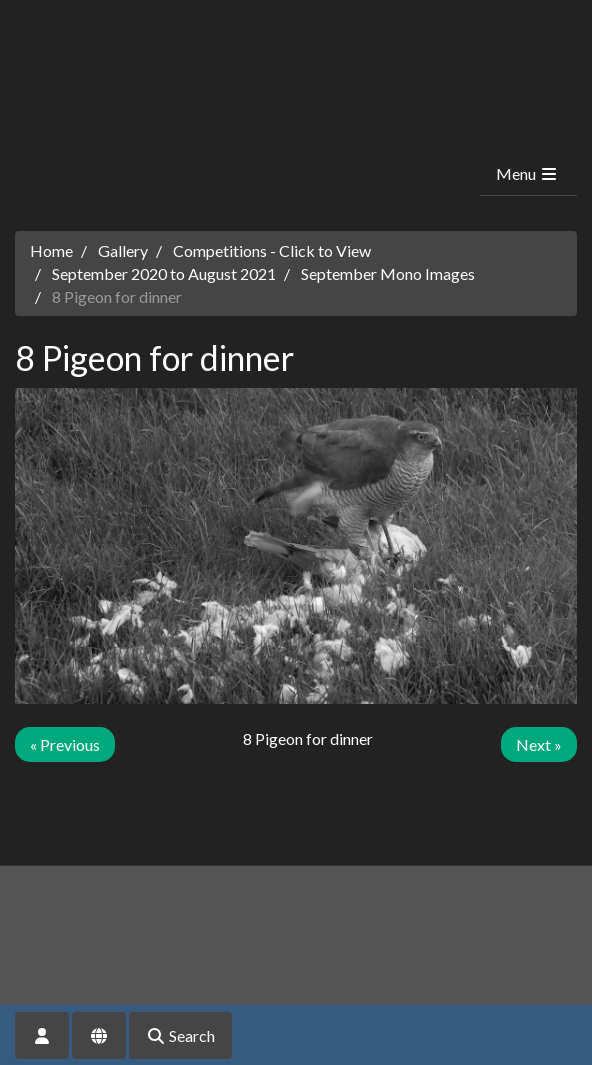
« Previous (65, 744)
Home (51, 250)
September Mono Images (388, 273)
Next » (539, 744)
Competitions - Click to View (272, 250)
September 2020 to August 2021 (164, 273)
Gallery (123, 250)
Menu (527, 173)
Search (180, 1035)
